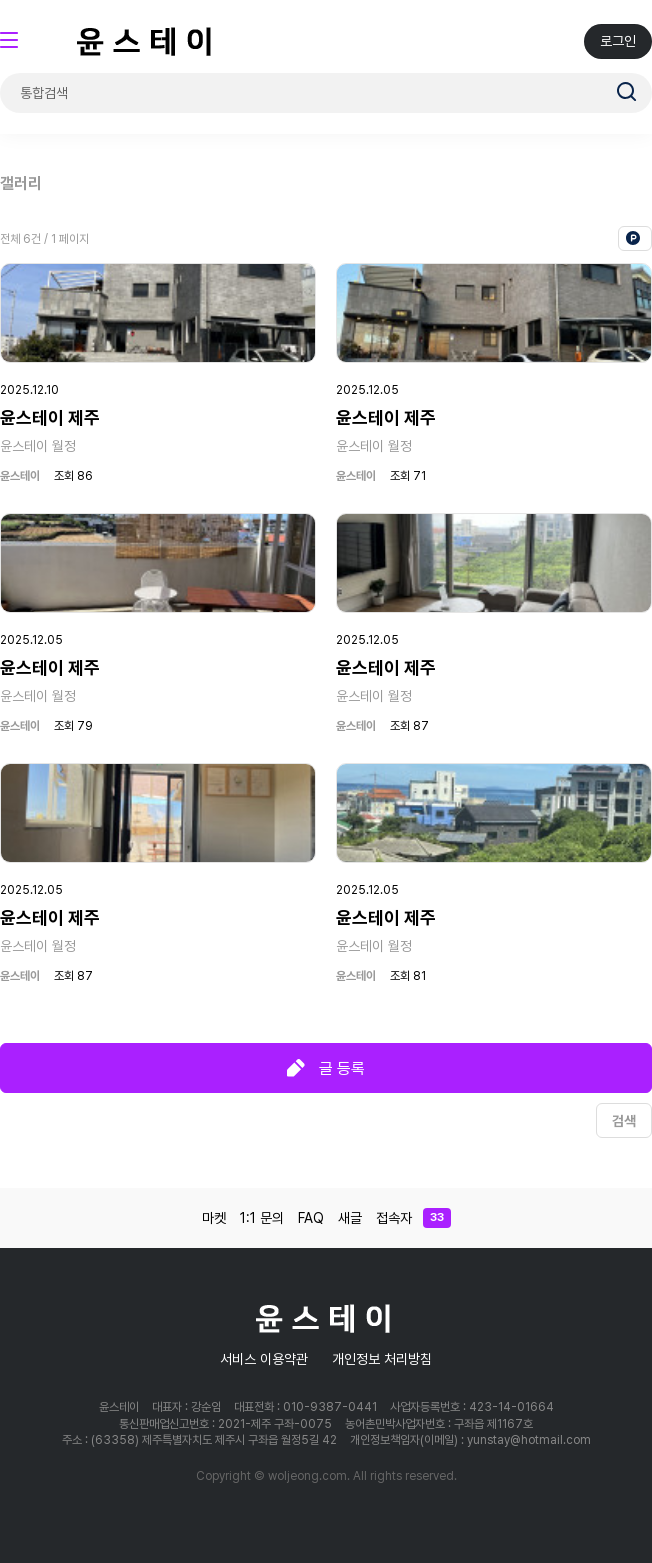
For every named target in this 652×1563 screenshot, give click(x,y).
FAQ (311, 1218)
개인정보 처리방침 (382, 1359)
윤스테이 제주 (50, 417)
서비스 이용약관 (264, 1359)
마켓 (214, 1218)
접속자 (413, 1218)
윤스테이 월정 (38, 446)
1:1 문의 (262, 1218)
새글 (350, 1218)
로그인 (618, 41)
